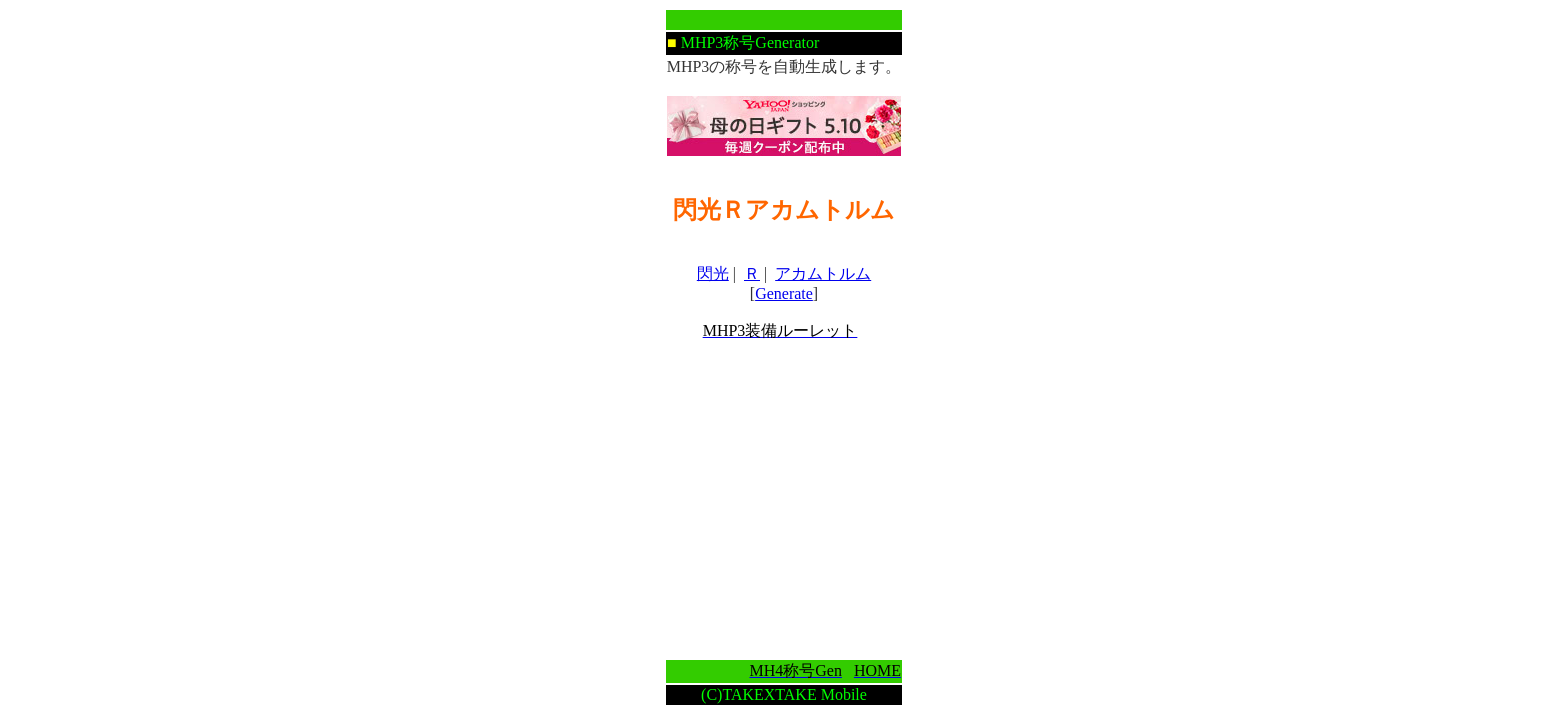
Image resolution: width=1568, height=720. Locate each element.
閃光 (713, 273)
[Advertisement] (784, 500)
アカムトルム (823, 273)
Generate (784, 293)
